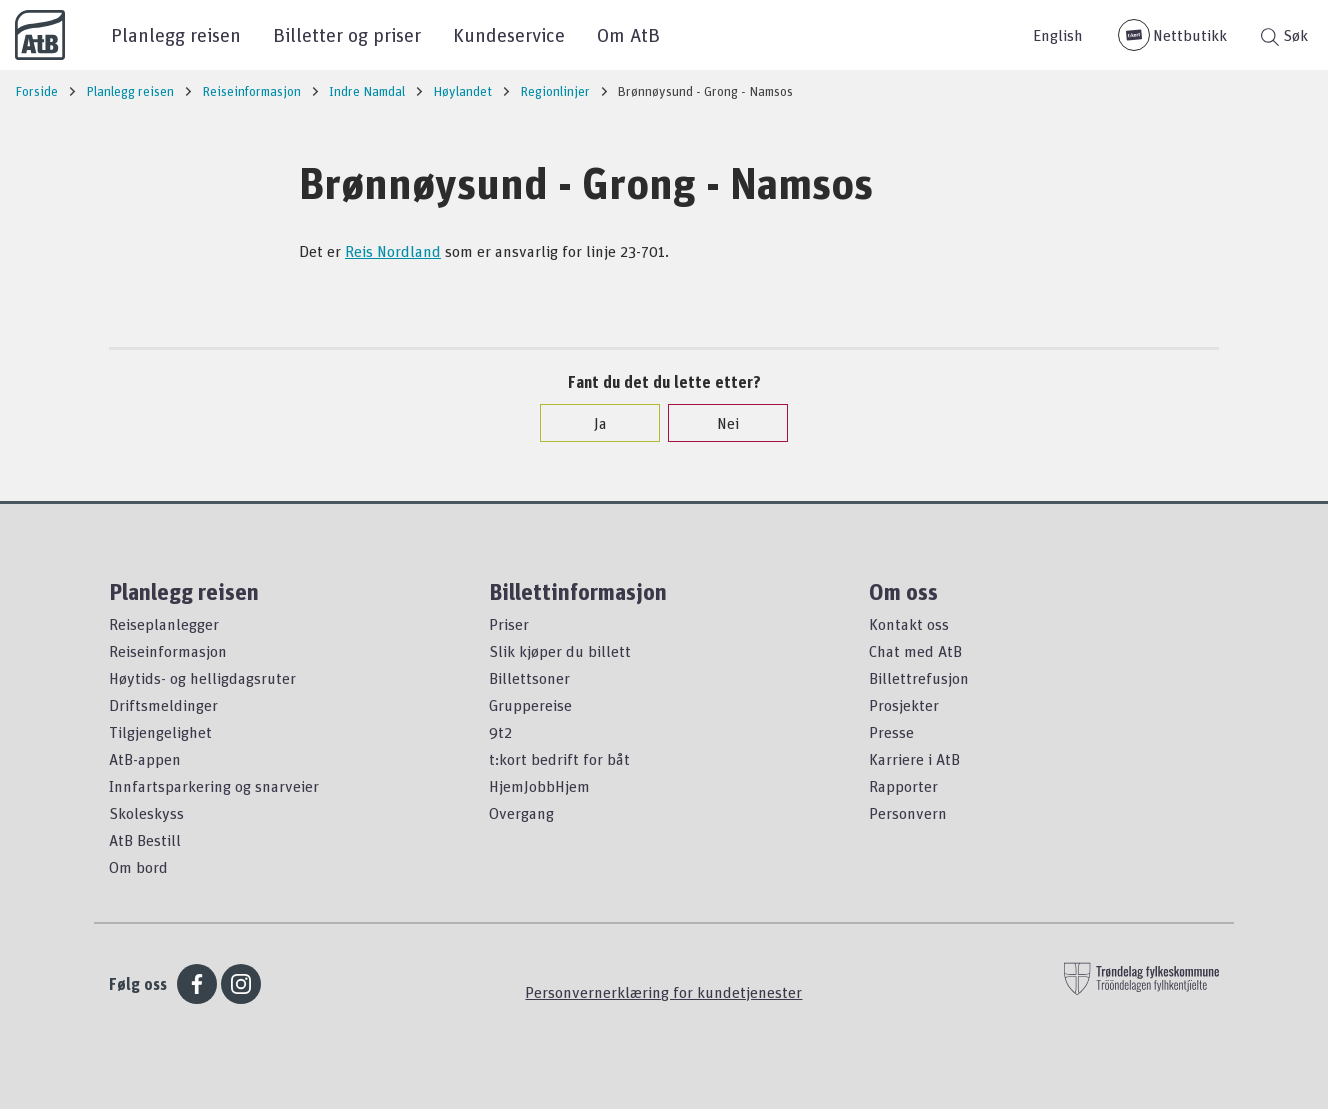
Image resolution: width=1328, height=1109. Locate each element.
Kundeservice (509, 34)
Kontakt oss (909, 624)
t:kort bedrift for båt (559, 759)
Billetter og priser (347, 34)
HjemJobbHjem (539, 786)
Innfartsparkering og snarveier (214, 786)
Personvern (908, 813)
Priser (509, 624)
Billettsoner (529, 678)
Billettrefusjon (919, 678)
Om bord (138, 867)
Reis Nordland (393, 251)
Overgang (521, 813)
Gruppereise (530, 705)
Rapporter (903, 786)
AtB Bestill (145, 840)
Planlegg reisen (176, 34)
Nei (718, 423)
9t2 (500, 732)
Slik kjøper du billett (560, 651)
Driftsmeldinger (163, 705)
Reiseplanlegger (164, 624)
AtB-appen (145, 759)
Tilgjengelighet (160, 732)
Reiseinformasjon (168, 651)
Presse (891, 732)
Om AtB (628, 34)
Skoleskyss (146, 813)
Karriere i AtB (914, 759)
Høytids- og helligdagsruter (202, 678)
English (1058, 35)
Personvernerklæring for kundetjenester (663, 992)
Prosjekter (904, 705)
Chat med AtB (915, 651)
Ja (590, 423)
